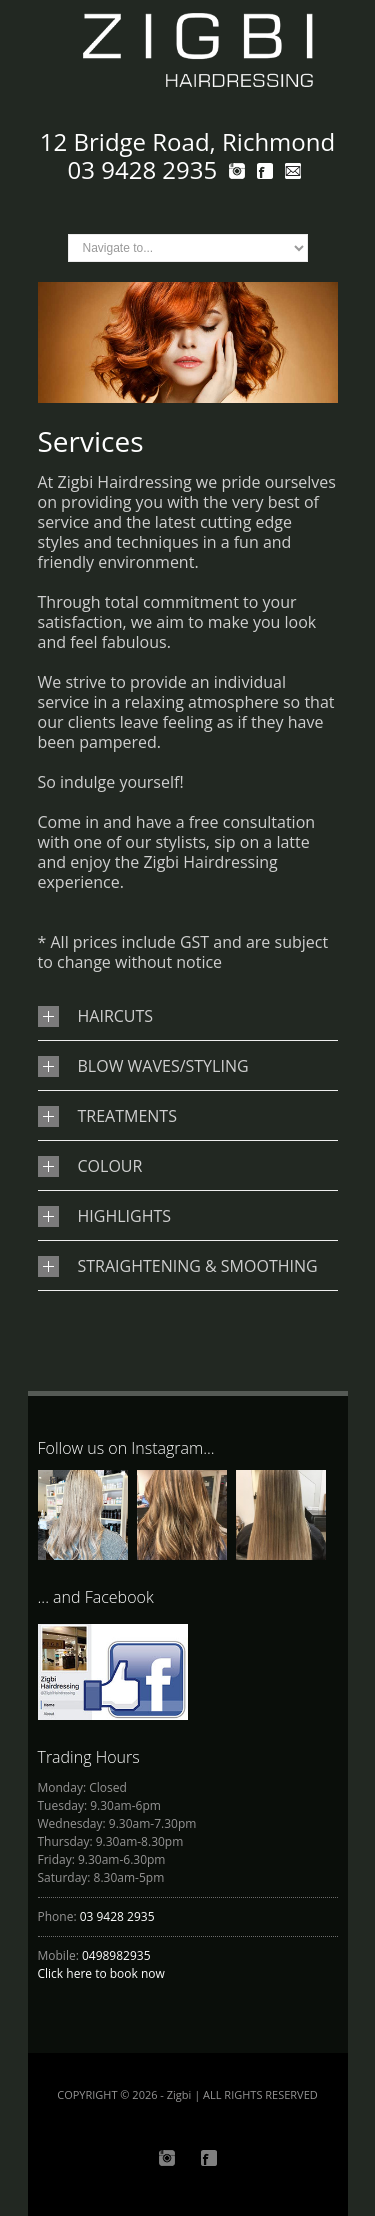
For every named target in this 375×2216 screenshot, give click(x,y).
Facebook (209, 2158)
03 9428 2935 (117, 1916)
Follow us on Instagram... (126, 1448)
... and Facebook (96, 1597)
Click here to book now (101, 1973)
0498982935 (116, 1955)
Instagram (167, 2158)
